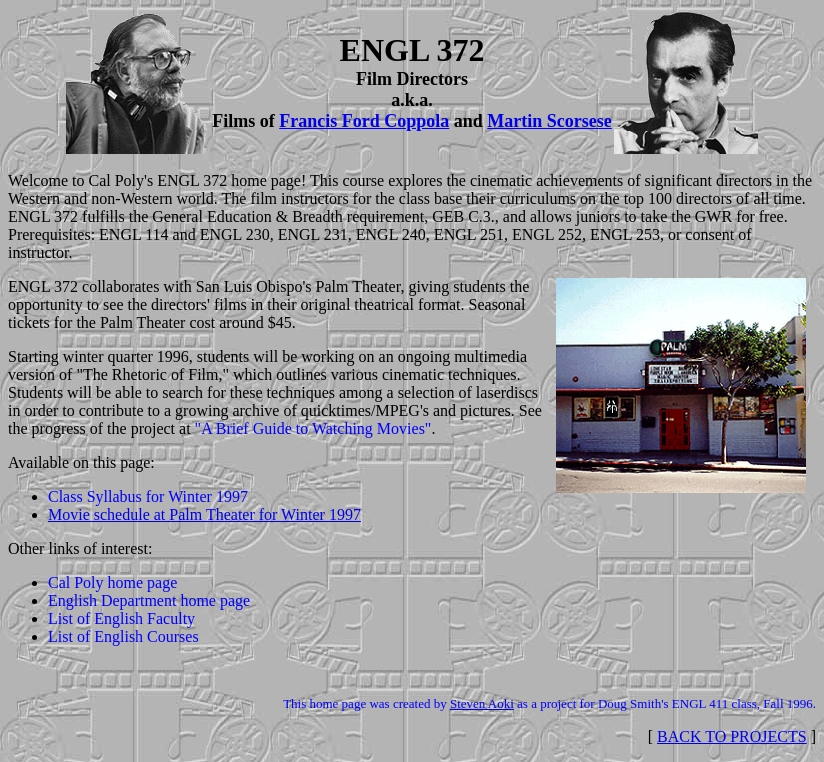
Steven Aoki (482, 703)
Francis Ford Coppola (364, 121)
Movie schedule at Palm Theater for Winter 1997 (204, 514)
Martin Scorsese (549, 121)
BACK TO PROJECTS (732, 736)
